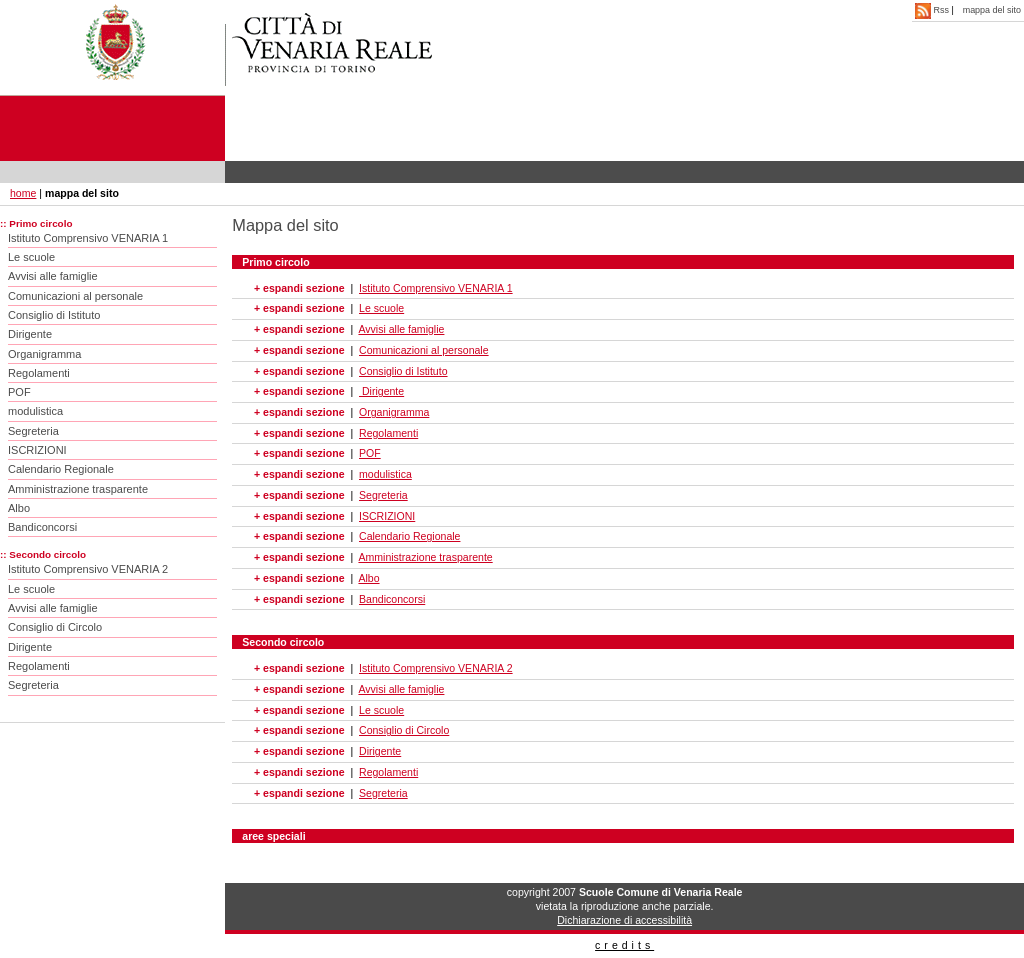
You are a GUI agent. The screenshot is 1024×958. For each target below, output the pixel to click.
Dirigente (30, 334)
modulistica (35, 411)
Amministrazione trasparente (78, 489)
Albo (19, 508)
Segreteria (33, 431)
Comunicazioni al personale (75, 296)
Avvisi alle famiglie (53, 276)
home (23, 193)
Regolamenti (39, 373)
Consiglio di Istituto (54, 315)
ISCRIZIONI (37, 450)
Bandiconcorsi (42, 527)
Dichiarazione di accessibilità (624, 920)
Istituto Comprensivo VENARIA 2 (88, 569)
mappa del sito (992, 10)
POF (19, 392)
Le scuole (31, 257)
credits (624, 945)
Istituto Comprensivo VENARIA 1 (88, 238)
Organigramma (44, 354)
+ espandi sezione (299, 288)
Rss (933, 10)
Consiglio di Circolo (55, 627)
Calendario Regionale (61, 469)
